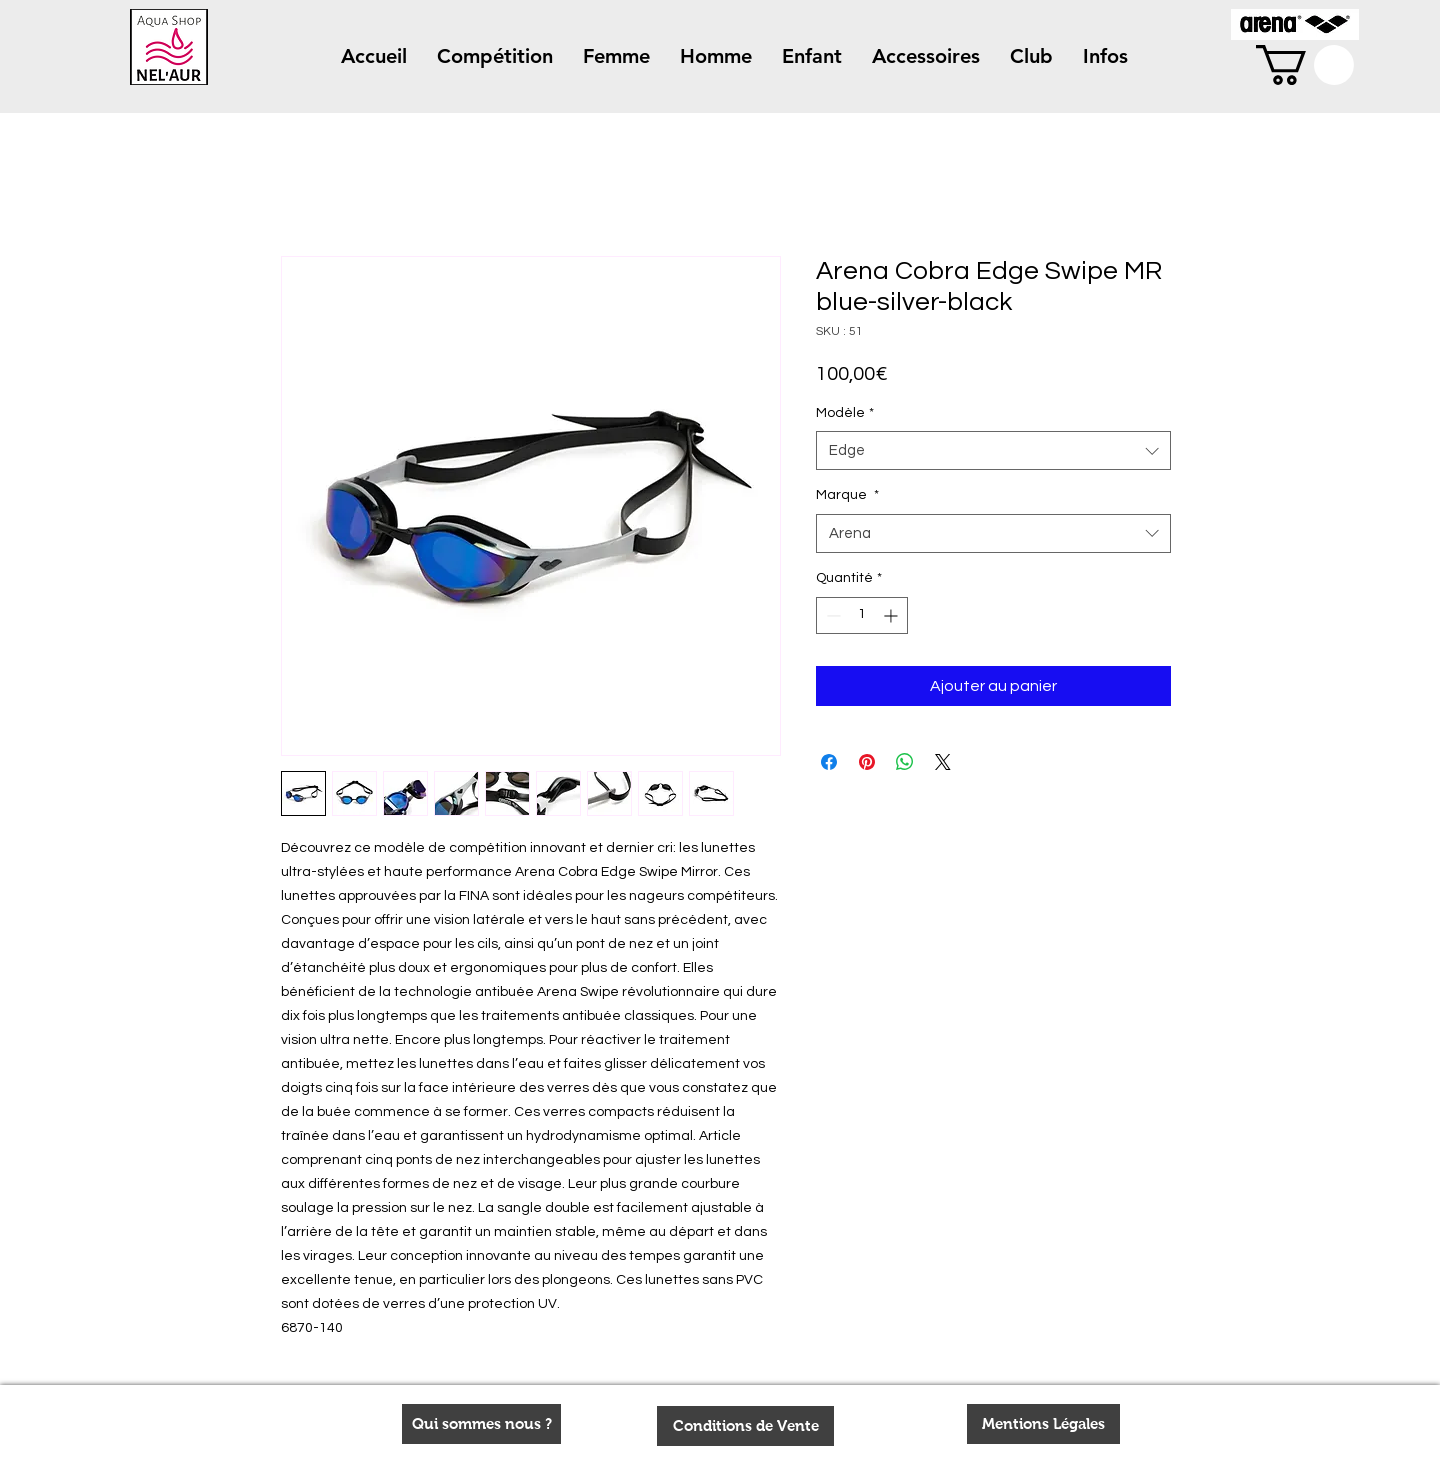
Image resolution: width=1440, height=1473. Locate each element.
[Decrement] (831, 615)
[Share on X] (943, 762)
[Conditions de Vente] (745, 1426)
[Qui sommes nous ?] (481, 1424)
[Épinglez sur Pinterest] (867, 762)
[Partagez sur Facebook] (829, 762)
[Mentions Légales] (1043, 1424)
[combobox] (993, 450)
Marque (847, 495)
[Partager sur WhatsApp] (905, 762)
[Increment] (892, 615)
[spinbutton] (862, 615)
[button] (495, 56)
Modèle (845, 413)
